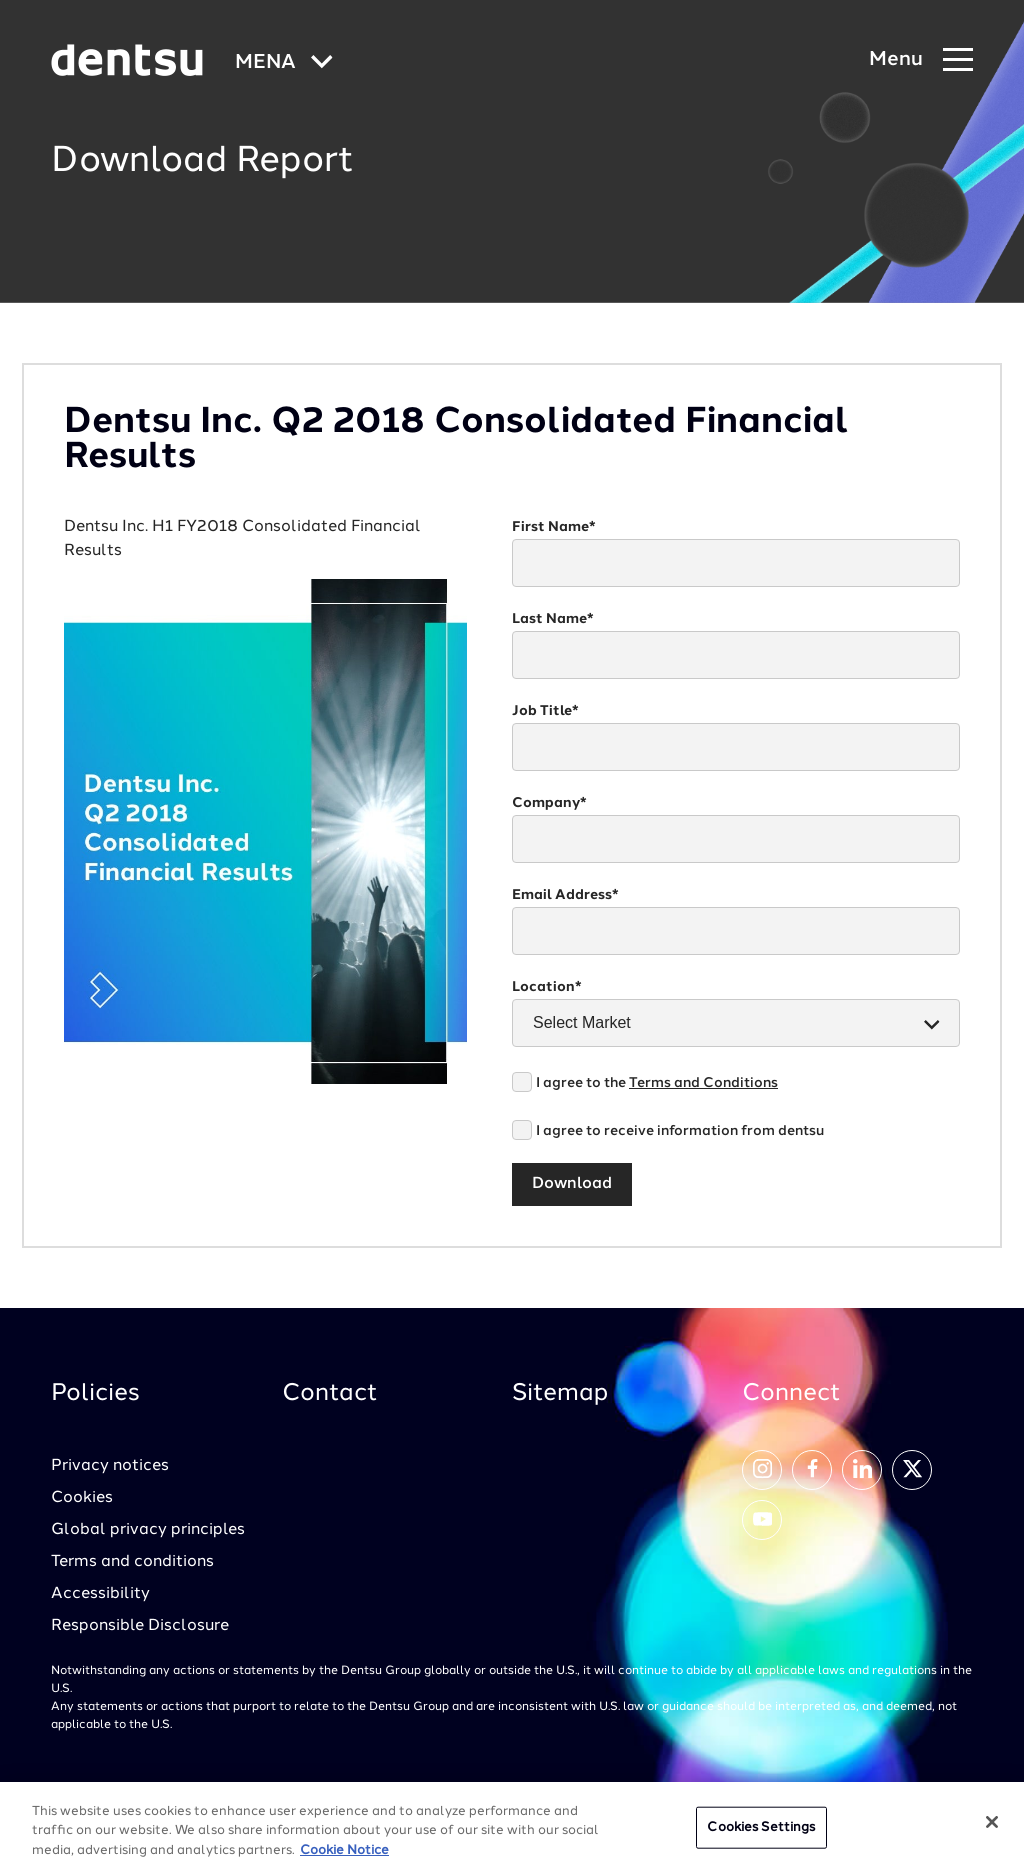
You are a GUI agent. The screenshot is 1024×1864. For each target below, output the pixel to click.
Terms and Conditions (703, 1083)
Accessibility (100, 1594)
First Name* (554, 527)
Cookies (82, 1498)
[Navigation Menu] (921, 60)
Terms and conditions (132, 1562)
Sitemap (560, 1394)
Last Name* (553, 619)
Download (572, 1184)
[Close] (992, 1830)
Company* (549, 803)
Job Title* (545, 711)
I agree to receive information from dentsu (680, 1131)
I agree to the (657, 1083)
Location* (547, 987)
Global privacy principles (148, 1530)
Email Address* (565, 895)
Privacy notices (110, 1466)
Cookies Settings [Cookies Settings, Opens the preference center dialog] (761, 1835)
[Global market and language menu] (284, 63)
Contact (330, 1394)
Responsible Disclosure (140, 1626)
